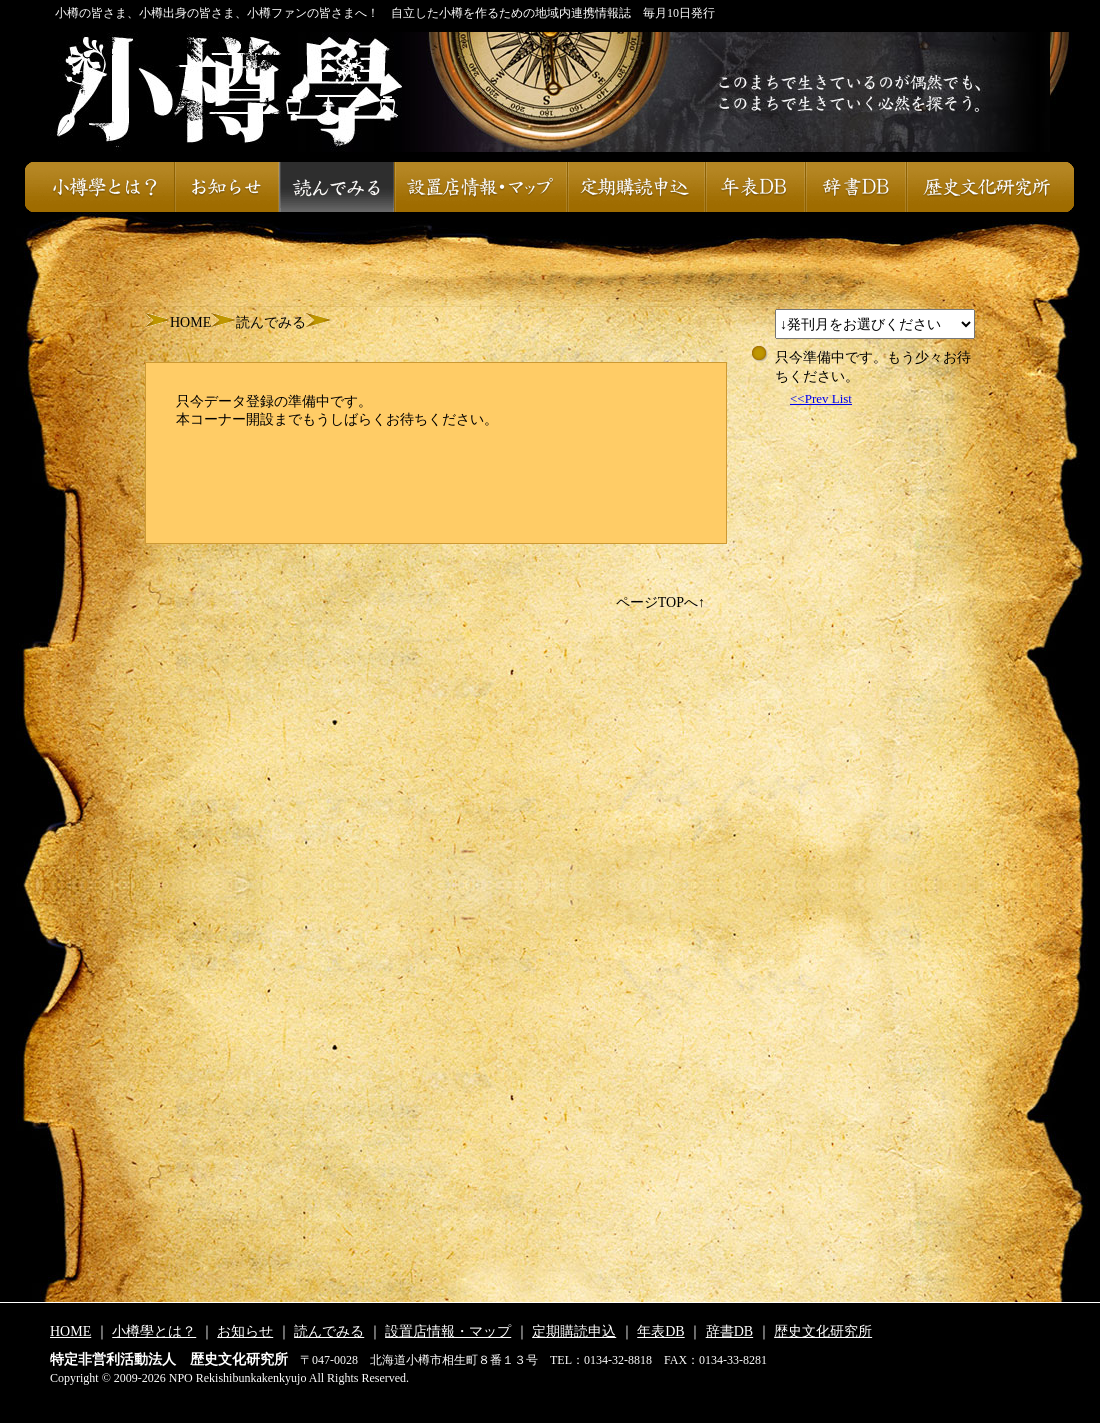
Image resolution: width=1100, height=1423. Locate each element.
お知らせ (226, 187)
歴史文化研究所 (990, 187)
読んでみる (336, 187)
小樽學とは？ (99, 187)
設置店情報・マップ (480, 187)
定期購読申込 (636, 187)
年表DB (755, 187)
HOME (190, 322)
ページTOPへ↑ (660, 602)
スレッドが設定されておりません (875, 324)
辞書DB (855, 187)
